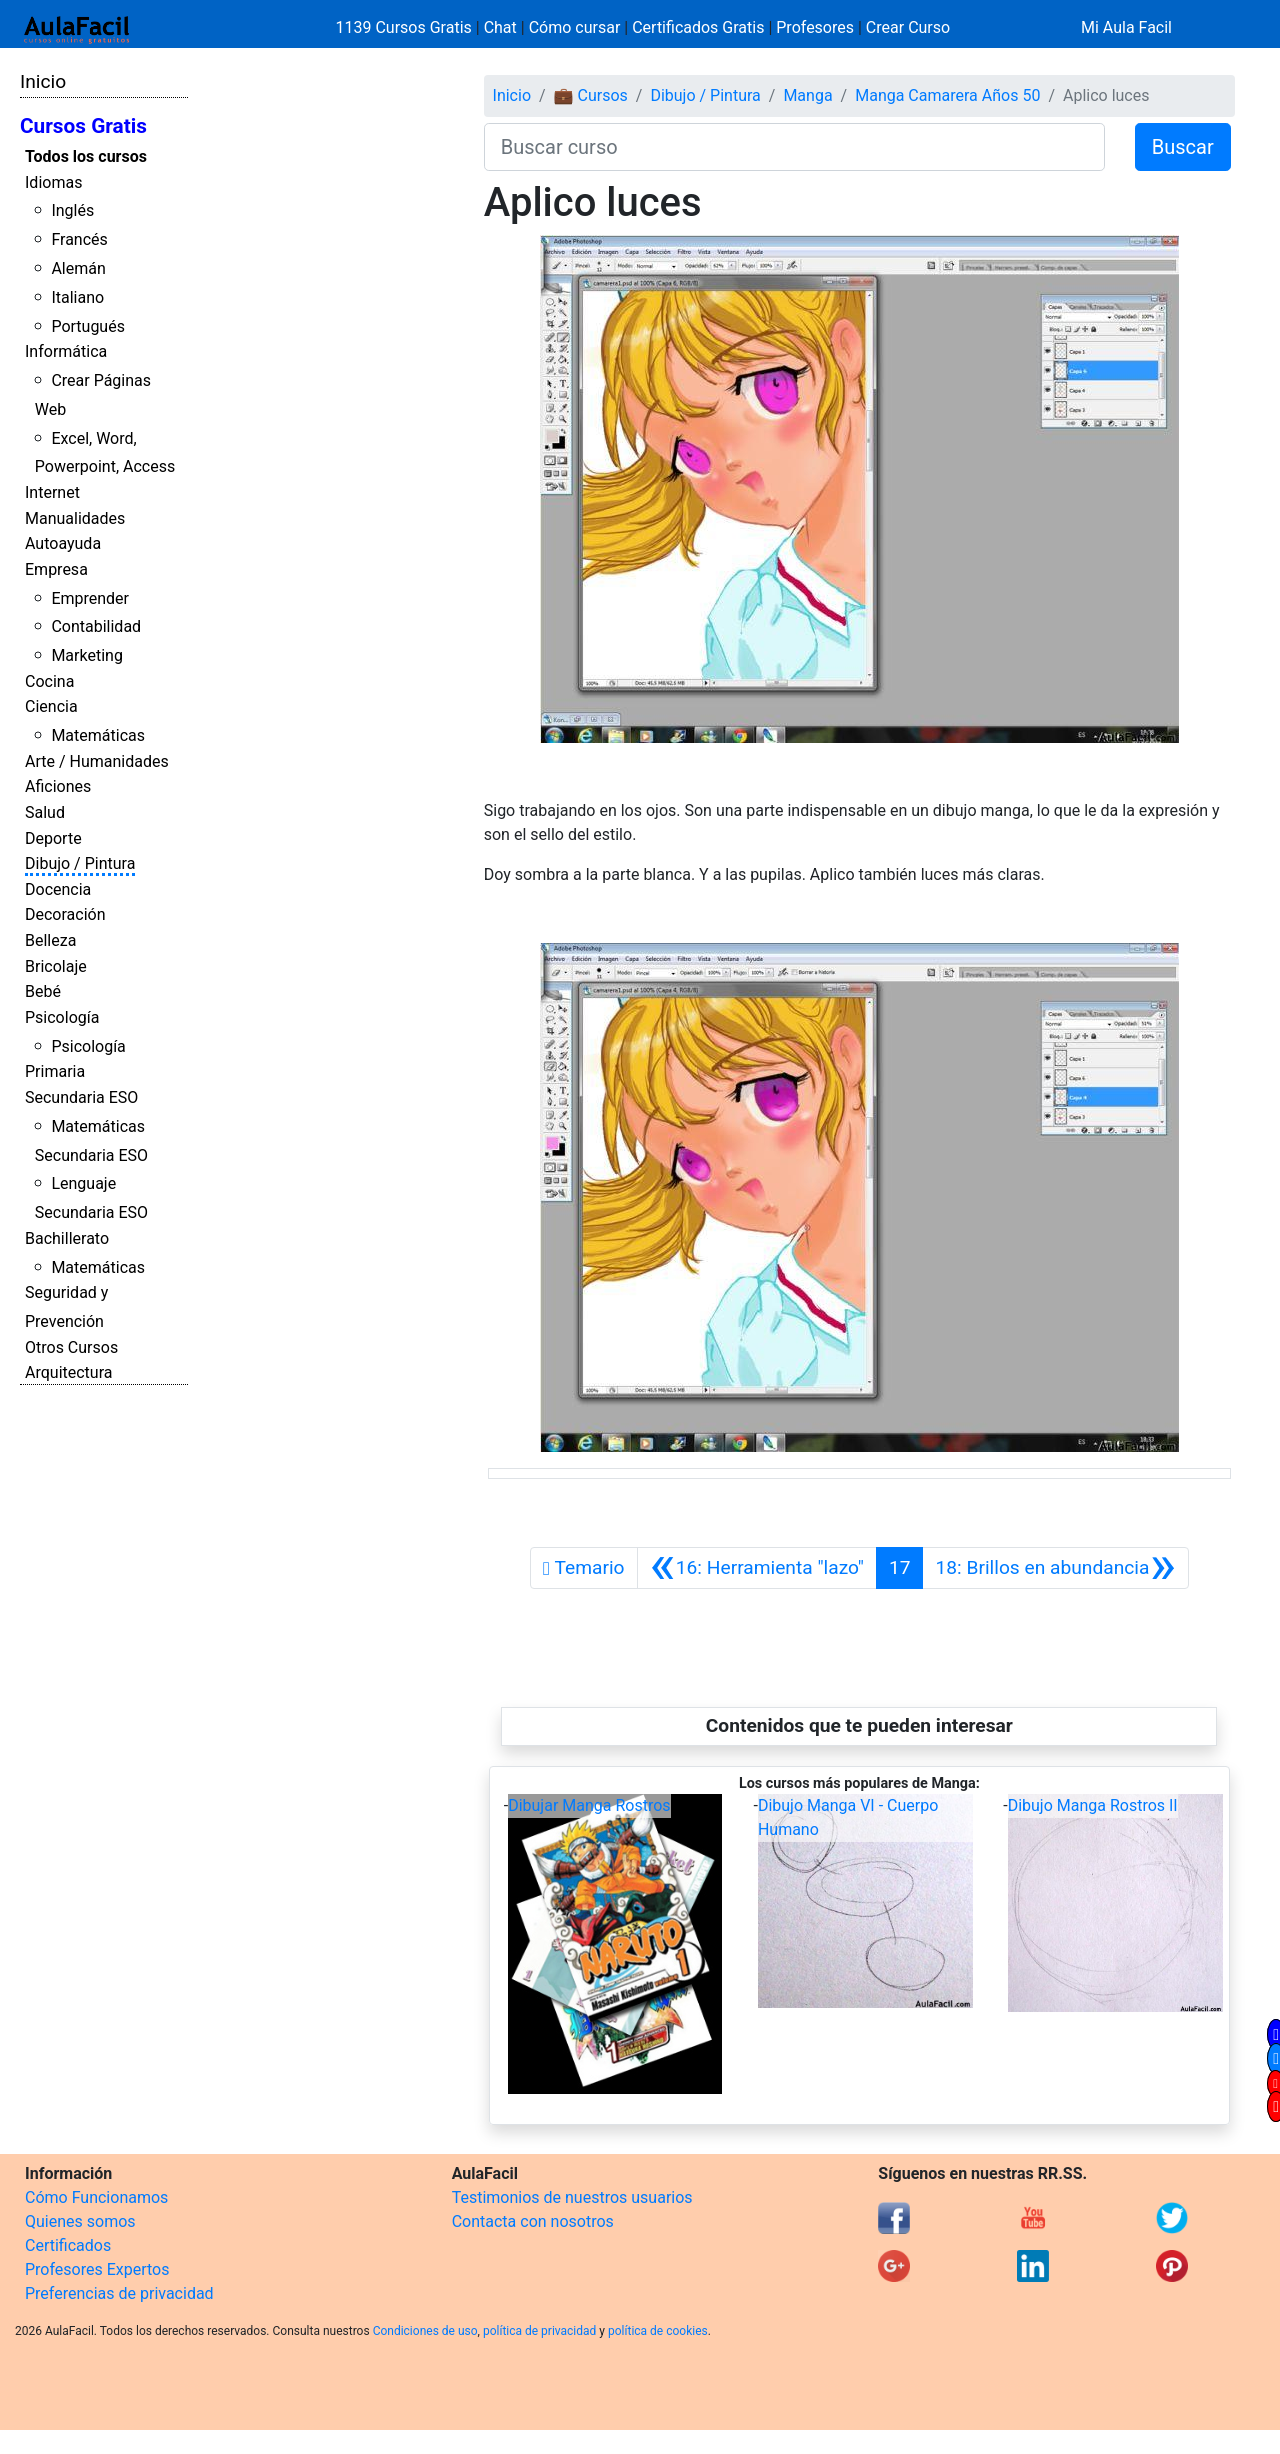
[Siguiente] (1055, 1568)
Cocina (49, 681)
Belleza (50, 940)
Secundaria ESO (81, 1097)
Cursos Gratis (83, 126)
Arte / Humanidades (97, 761)
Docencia (58, 889)
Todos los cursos (86, 156)
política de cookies (658, 2331)
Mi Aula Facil (1126, 27)
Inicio (43, 81)
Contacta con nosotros (533, 2221)
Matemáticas (98, 735)
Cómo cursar (575, 27)
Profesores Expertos (97, 2269)
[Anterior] (757, 1568)
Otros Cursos (71, 1347)
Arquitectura (68, 1372)
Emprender (90, 598)
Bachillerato (67, 1238)
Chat (500, 27)
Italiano (77, 297)
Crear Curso (908, 27)
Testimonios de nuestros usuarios (572, 2197)
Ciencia (51, 706)
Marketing (86, 655)
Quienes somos (80, 2221)
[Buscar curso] (794, 147)
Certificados (68, 2245)
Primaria (55, 1071)
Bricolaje (56, 966)
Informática (66, 351)
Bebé (43, 991)
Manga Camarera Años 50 (947, 95)
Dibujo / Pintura (80, 863)
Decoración (65, 914)
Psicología (62, 1017)
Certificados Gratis (698, 27)
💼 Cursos (591, 95)
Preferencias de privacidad (119, 2293)
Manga (807, 95)
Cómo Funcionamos (96, 2197)
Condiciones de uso (425, 2331)
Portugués (88, 326)
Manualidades (75, 518)
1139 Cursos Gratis (406, 27)
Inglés (72, 210)
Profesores (815, 27)
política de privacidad (539, 2331)
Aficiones (58, 786)
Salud (45, 812)
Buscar (1183, 147)
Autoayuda (63, 543)
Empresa (56, 569)
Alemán (78, 268)
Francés (79, 239)
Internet (52, 492)
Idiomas (53, 182)
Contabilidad (96, 626)
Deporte (53, 838)
